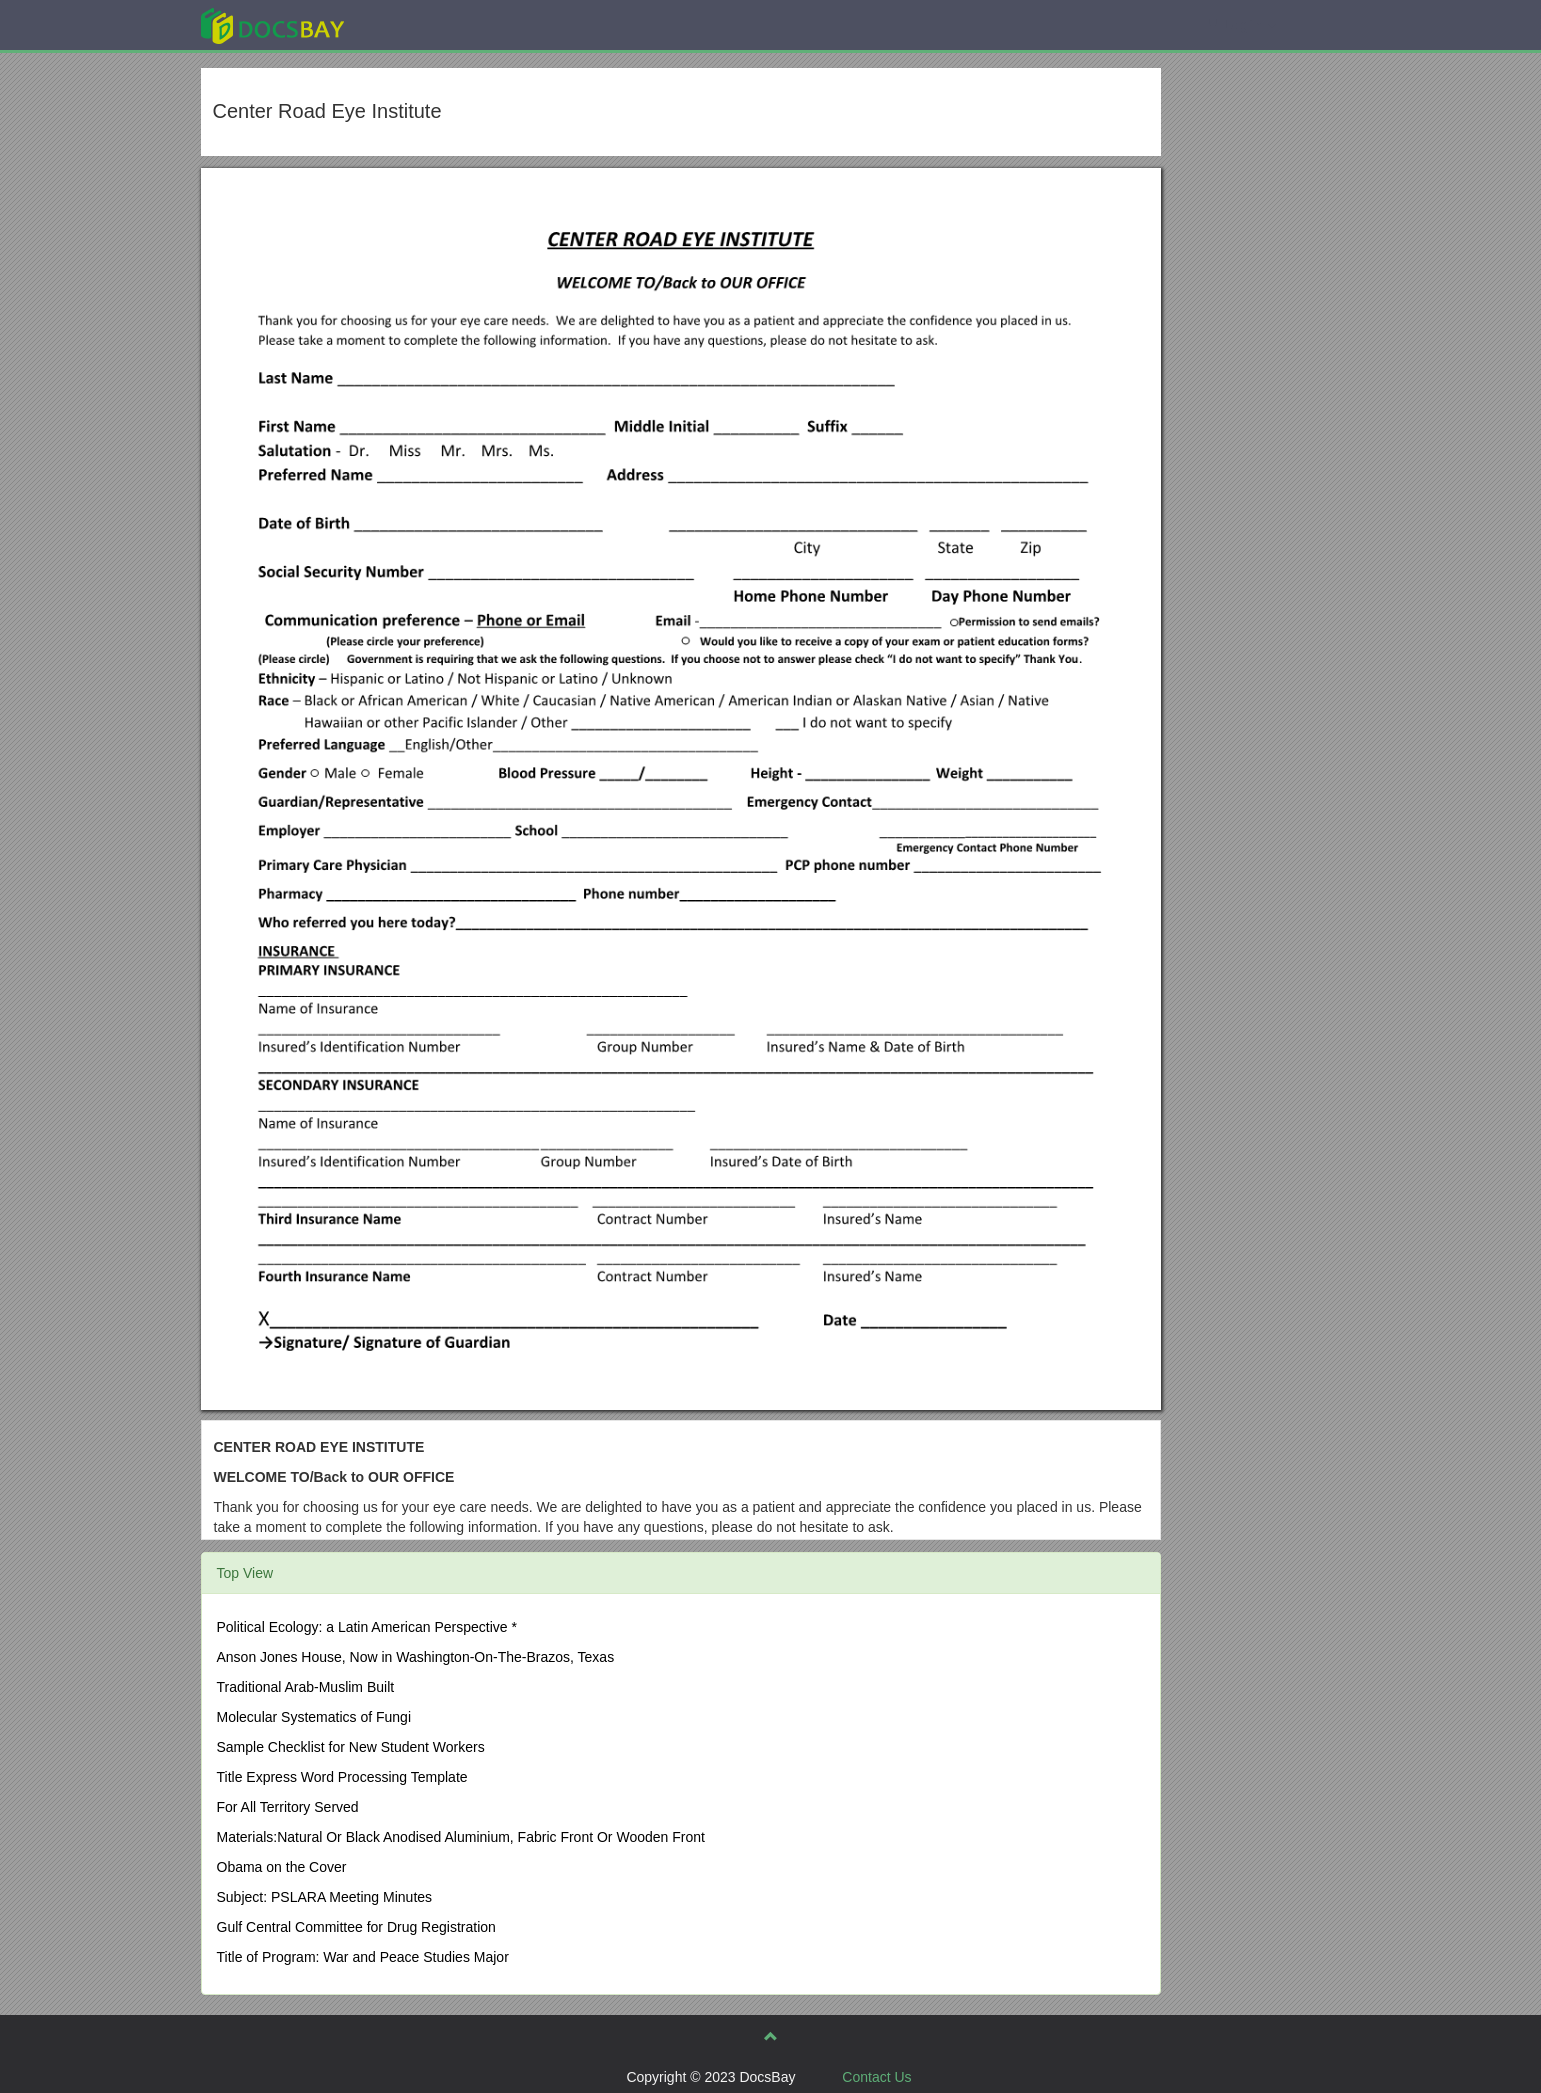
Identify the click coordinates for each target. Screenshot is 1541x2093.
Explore (422, 24)
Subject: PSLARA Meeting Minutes (325, 1897)
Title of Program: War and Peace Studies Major (363, 1957)
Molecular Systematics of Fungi (314, 1717)
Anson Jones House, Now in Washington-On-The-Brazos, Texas (416, 1657)
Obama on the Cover (282, 1867)
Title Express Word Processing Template (342, 1777)
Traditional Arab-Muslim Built (306, 1687)
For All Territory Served (288, 1807)
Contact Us (876, 2077)
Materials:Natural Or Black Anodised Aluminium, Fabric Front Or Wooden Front (461, 1837)
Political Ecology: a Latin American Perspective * (367, 1627)
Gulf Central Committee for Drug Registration (356, 1927)
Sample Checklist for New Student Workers (351, 1747)
